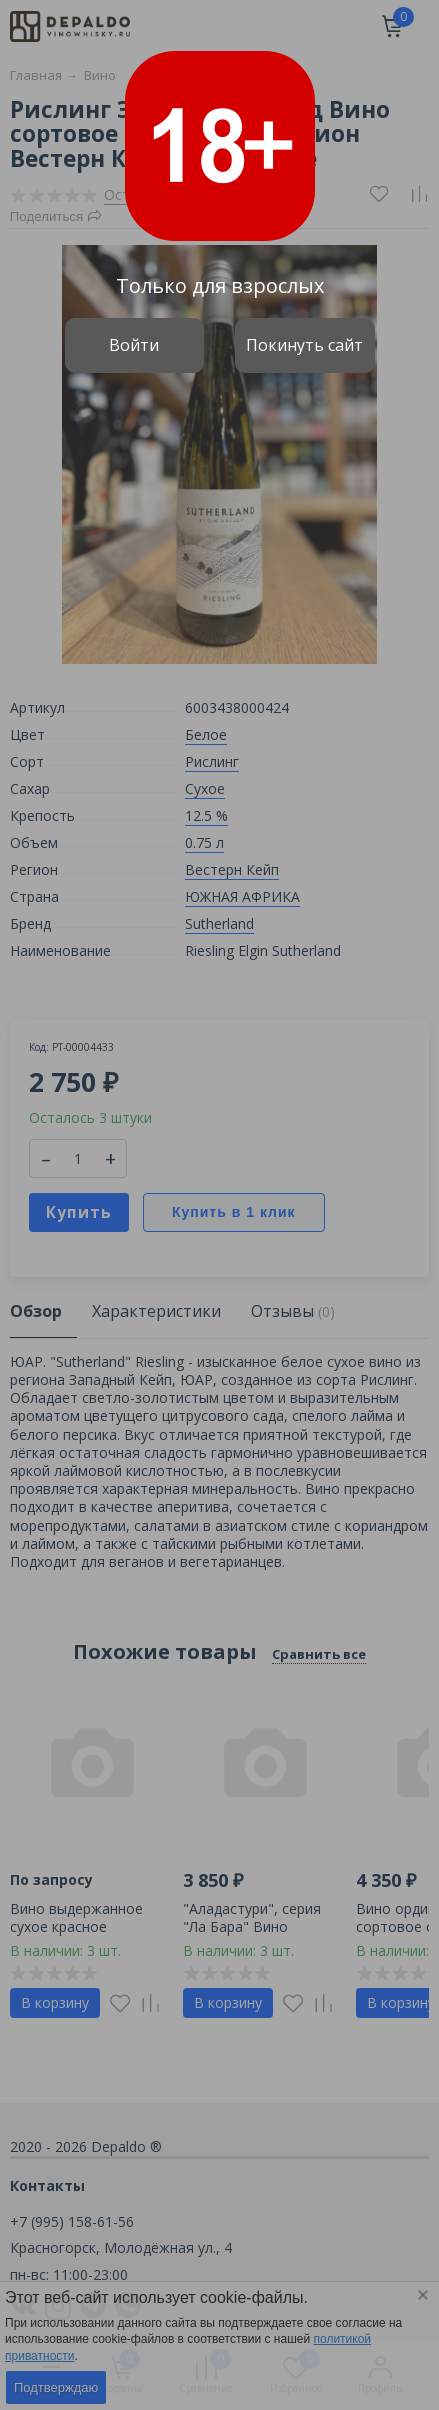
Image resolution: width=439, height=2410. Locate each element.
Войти (134, 345)
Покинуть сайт (304, 345)
